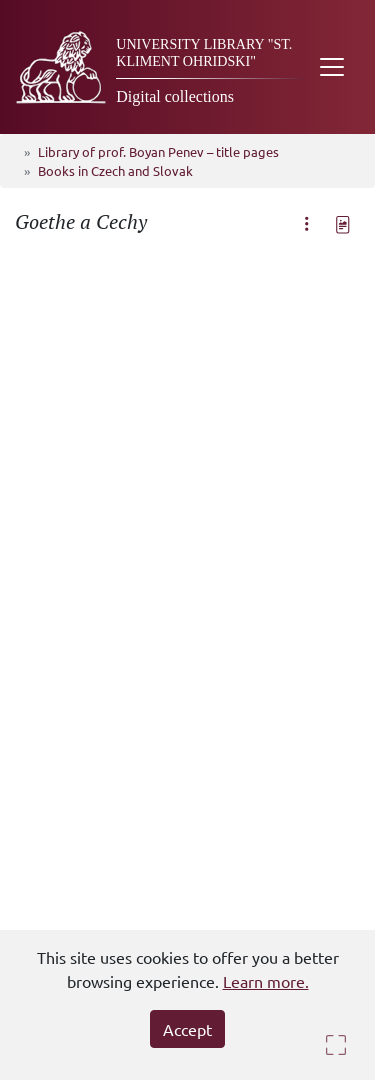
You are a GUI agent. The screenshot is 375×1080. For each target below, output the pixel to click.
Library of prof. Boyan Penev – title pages (158, 151)
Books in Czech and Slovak (115, 170)
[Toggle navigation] (332, 67)
